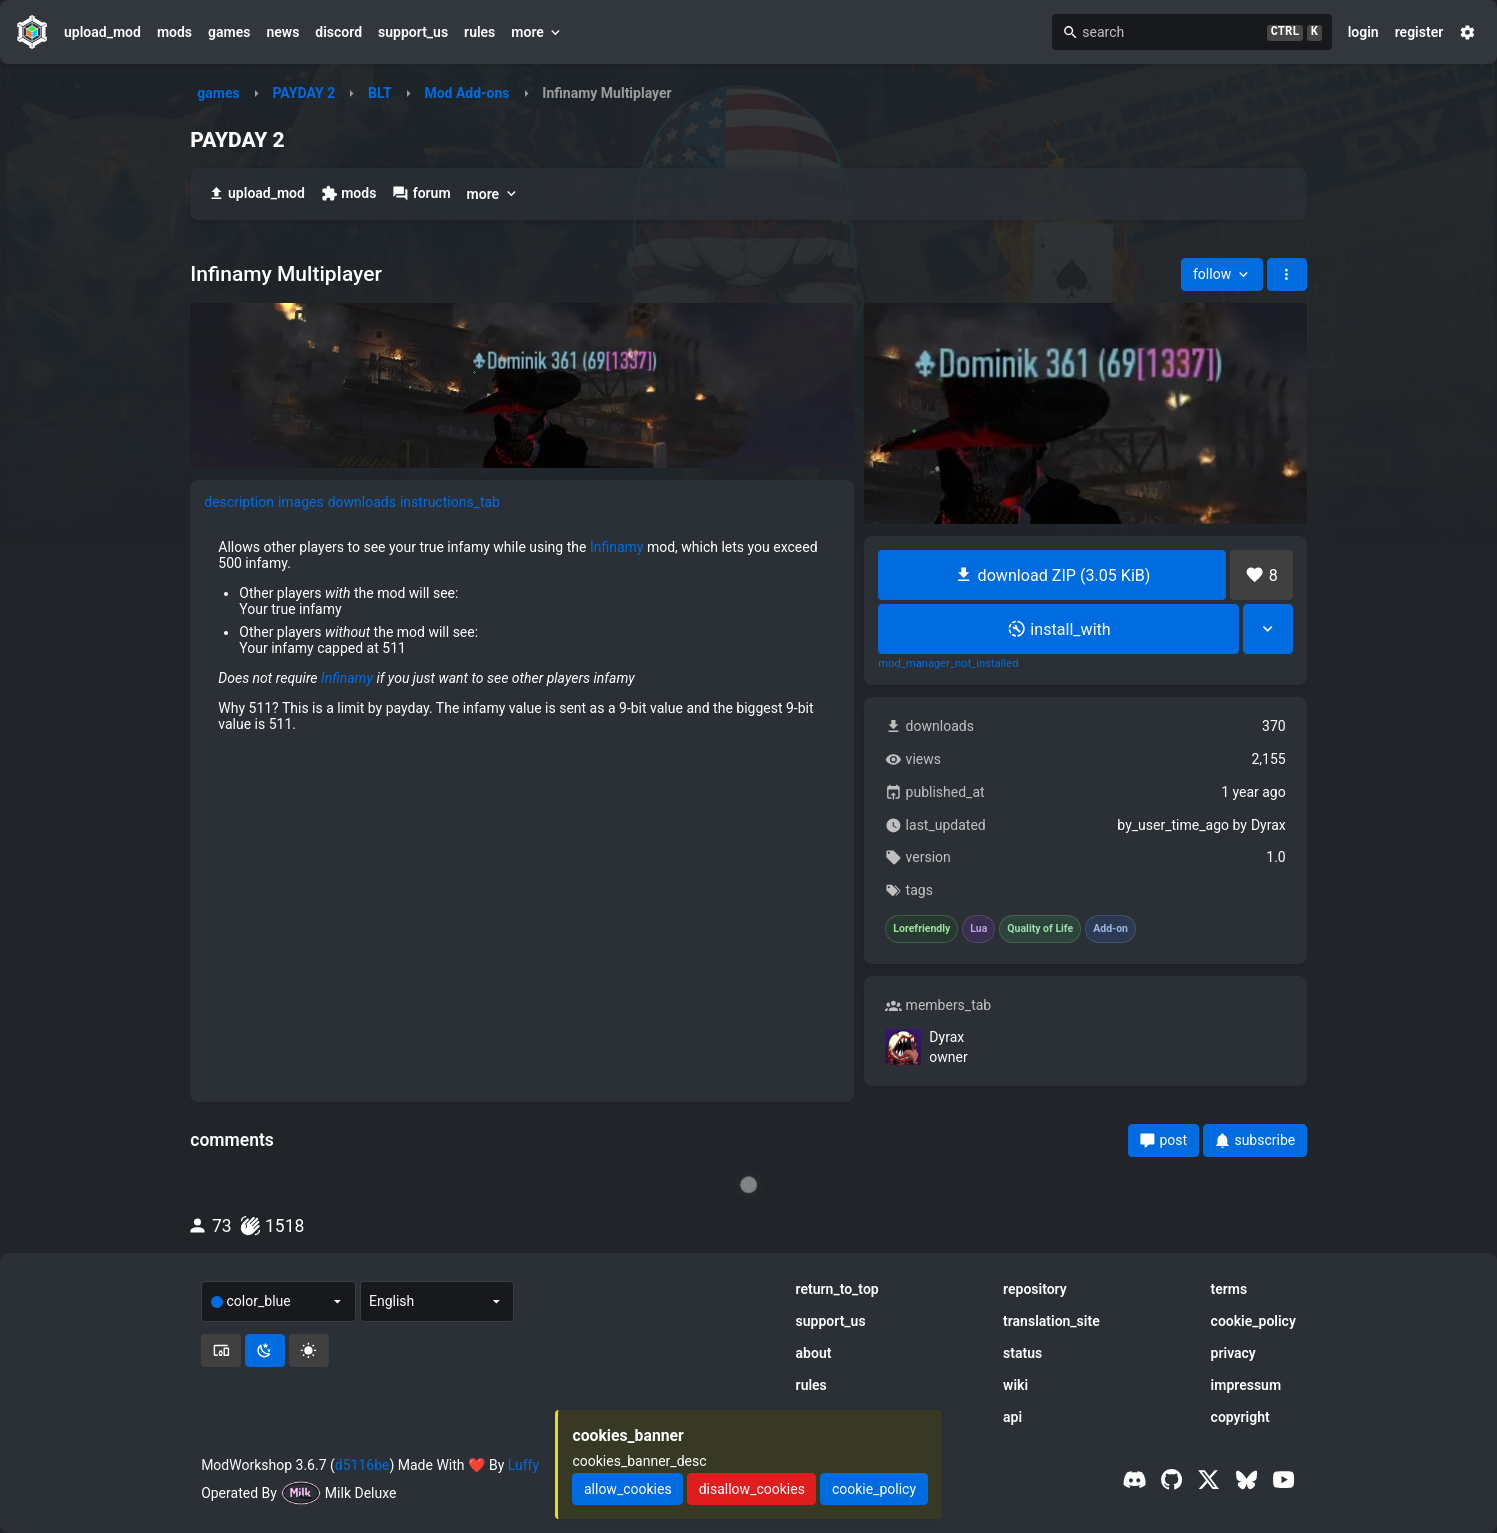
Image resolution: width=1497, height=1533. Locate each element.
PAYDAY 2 (303, 93)
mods (174, 32)
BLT (380, 93)
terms (1229, 1289)
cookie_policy (1253, 1321)
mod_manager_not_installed (948, 664)
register (1419, 32)
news (282, 32)
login (1363, 32)
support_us (413, 32)
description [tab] (239, 502)
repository (1035, 1289)
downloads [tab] (362, 502)
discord (338, 32)
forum (421, 193)
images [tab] (301, 502)
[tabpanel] (522, 636)
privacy (1233, 1353)
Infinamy (617, 547)
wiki (1015, 1385)
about (814, 1353)
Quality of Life (1040, 929)
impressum (1246, 1385)
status (1022, 1353)
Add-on (1110, 929)
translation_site (1051, 1321)
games (229, 32)
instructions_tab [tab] (450, 502)
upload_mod (102, 32)
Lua (978, 929)
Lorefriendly (921, 929)
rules (479, 32)
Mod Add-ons (466, 93)
